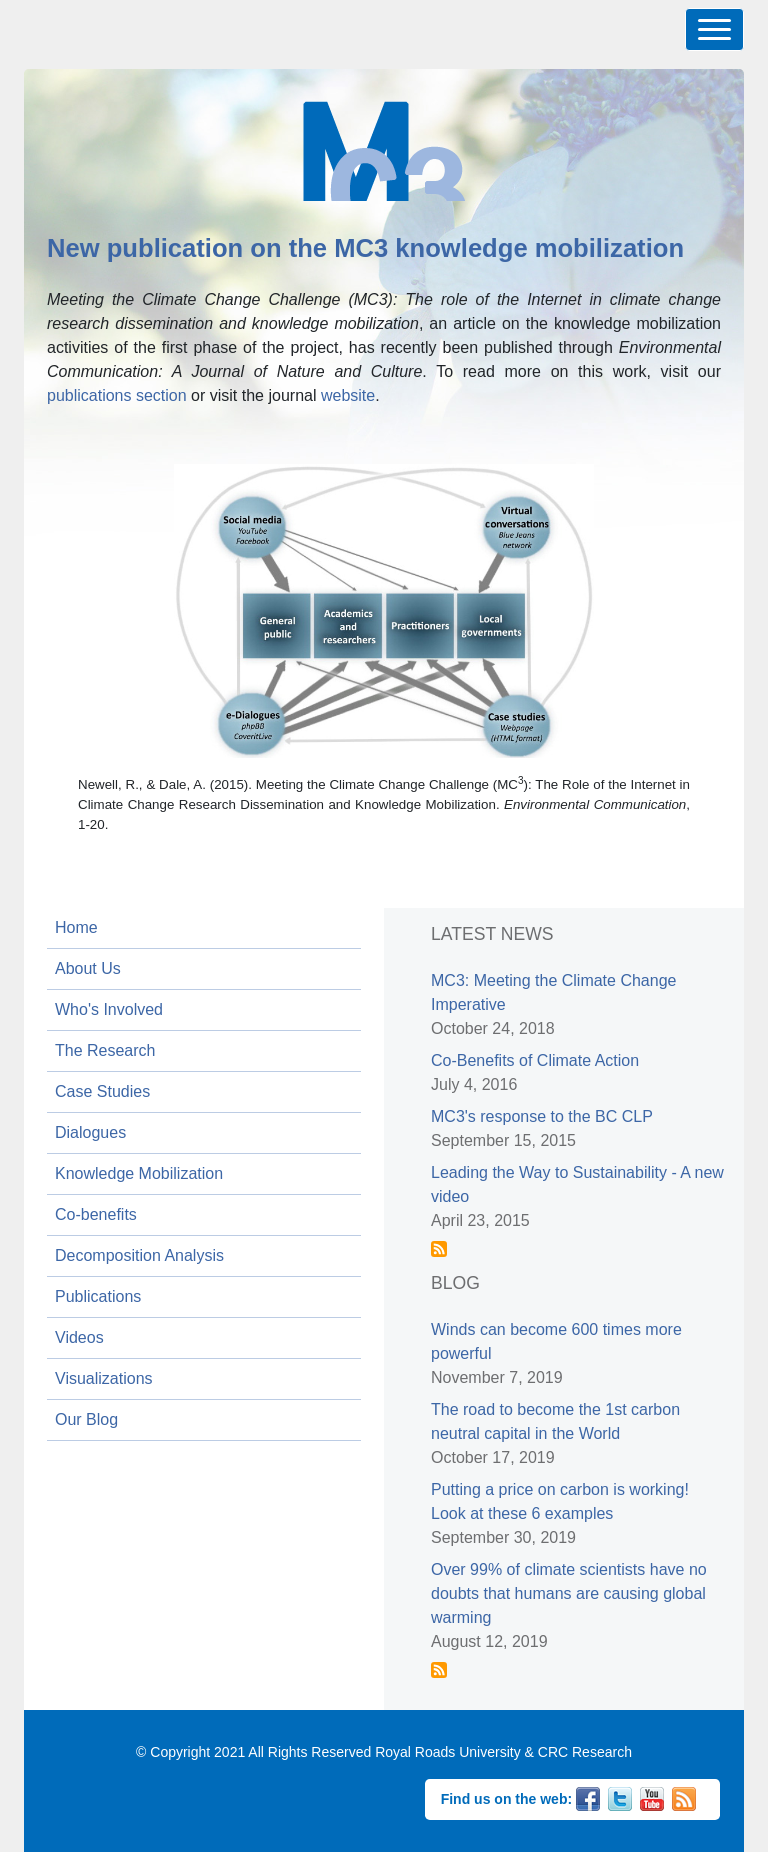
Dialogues (90, 1132)
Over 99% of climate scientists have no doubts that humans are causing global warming (569, 1593)
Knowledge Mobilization (139, 1173)
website (348, 395)
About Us (88, 968)
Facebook (588, 1797)
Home (76, 927)
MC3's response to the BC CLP (542, 1116)
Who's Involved (109, 1009)
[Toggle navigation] (714, 29)
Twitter (620, 1797)
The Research (105, 1050)
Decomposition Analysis (139, 1255)
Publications (98, 1296)
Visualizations (104, 1378)
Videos (79, 1337)
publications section (117, 395)
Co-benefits (96, 1214)
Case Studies (102, 1091)
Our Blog (86, 1419)
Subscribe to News (439, 1249)
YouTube (652, 1797)
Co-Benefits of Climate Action (535, 1060)
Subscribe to (439, 1670)
